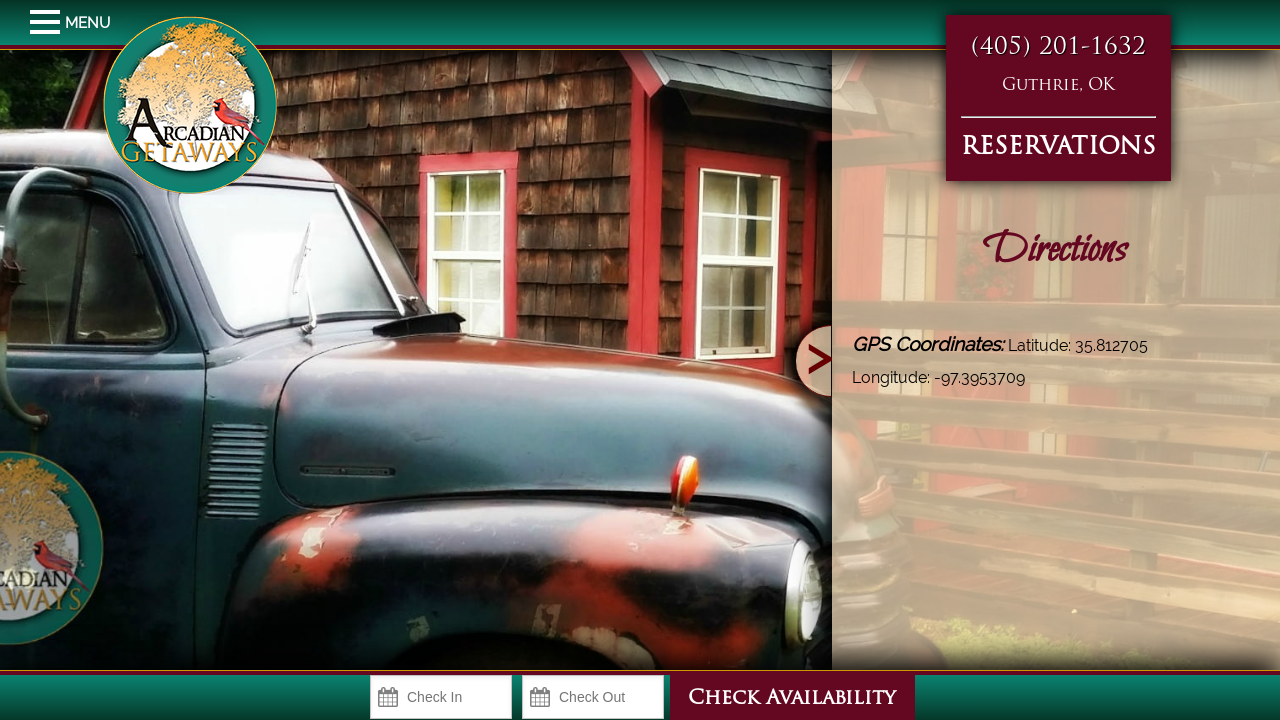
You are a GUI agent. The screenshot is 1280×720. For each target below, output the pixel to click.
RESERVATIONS (1058, 148)
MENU (47, 23)
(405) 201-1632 (1058, 48)
